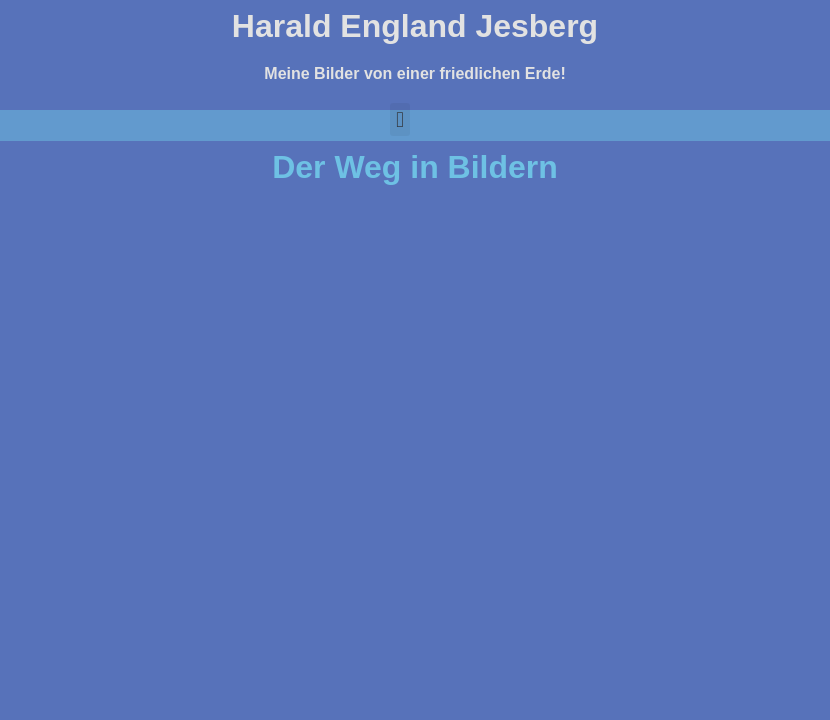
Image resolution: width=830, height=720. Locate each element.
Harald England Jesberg (415, 26)
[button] (399, 119)
